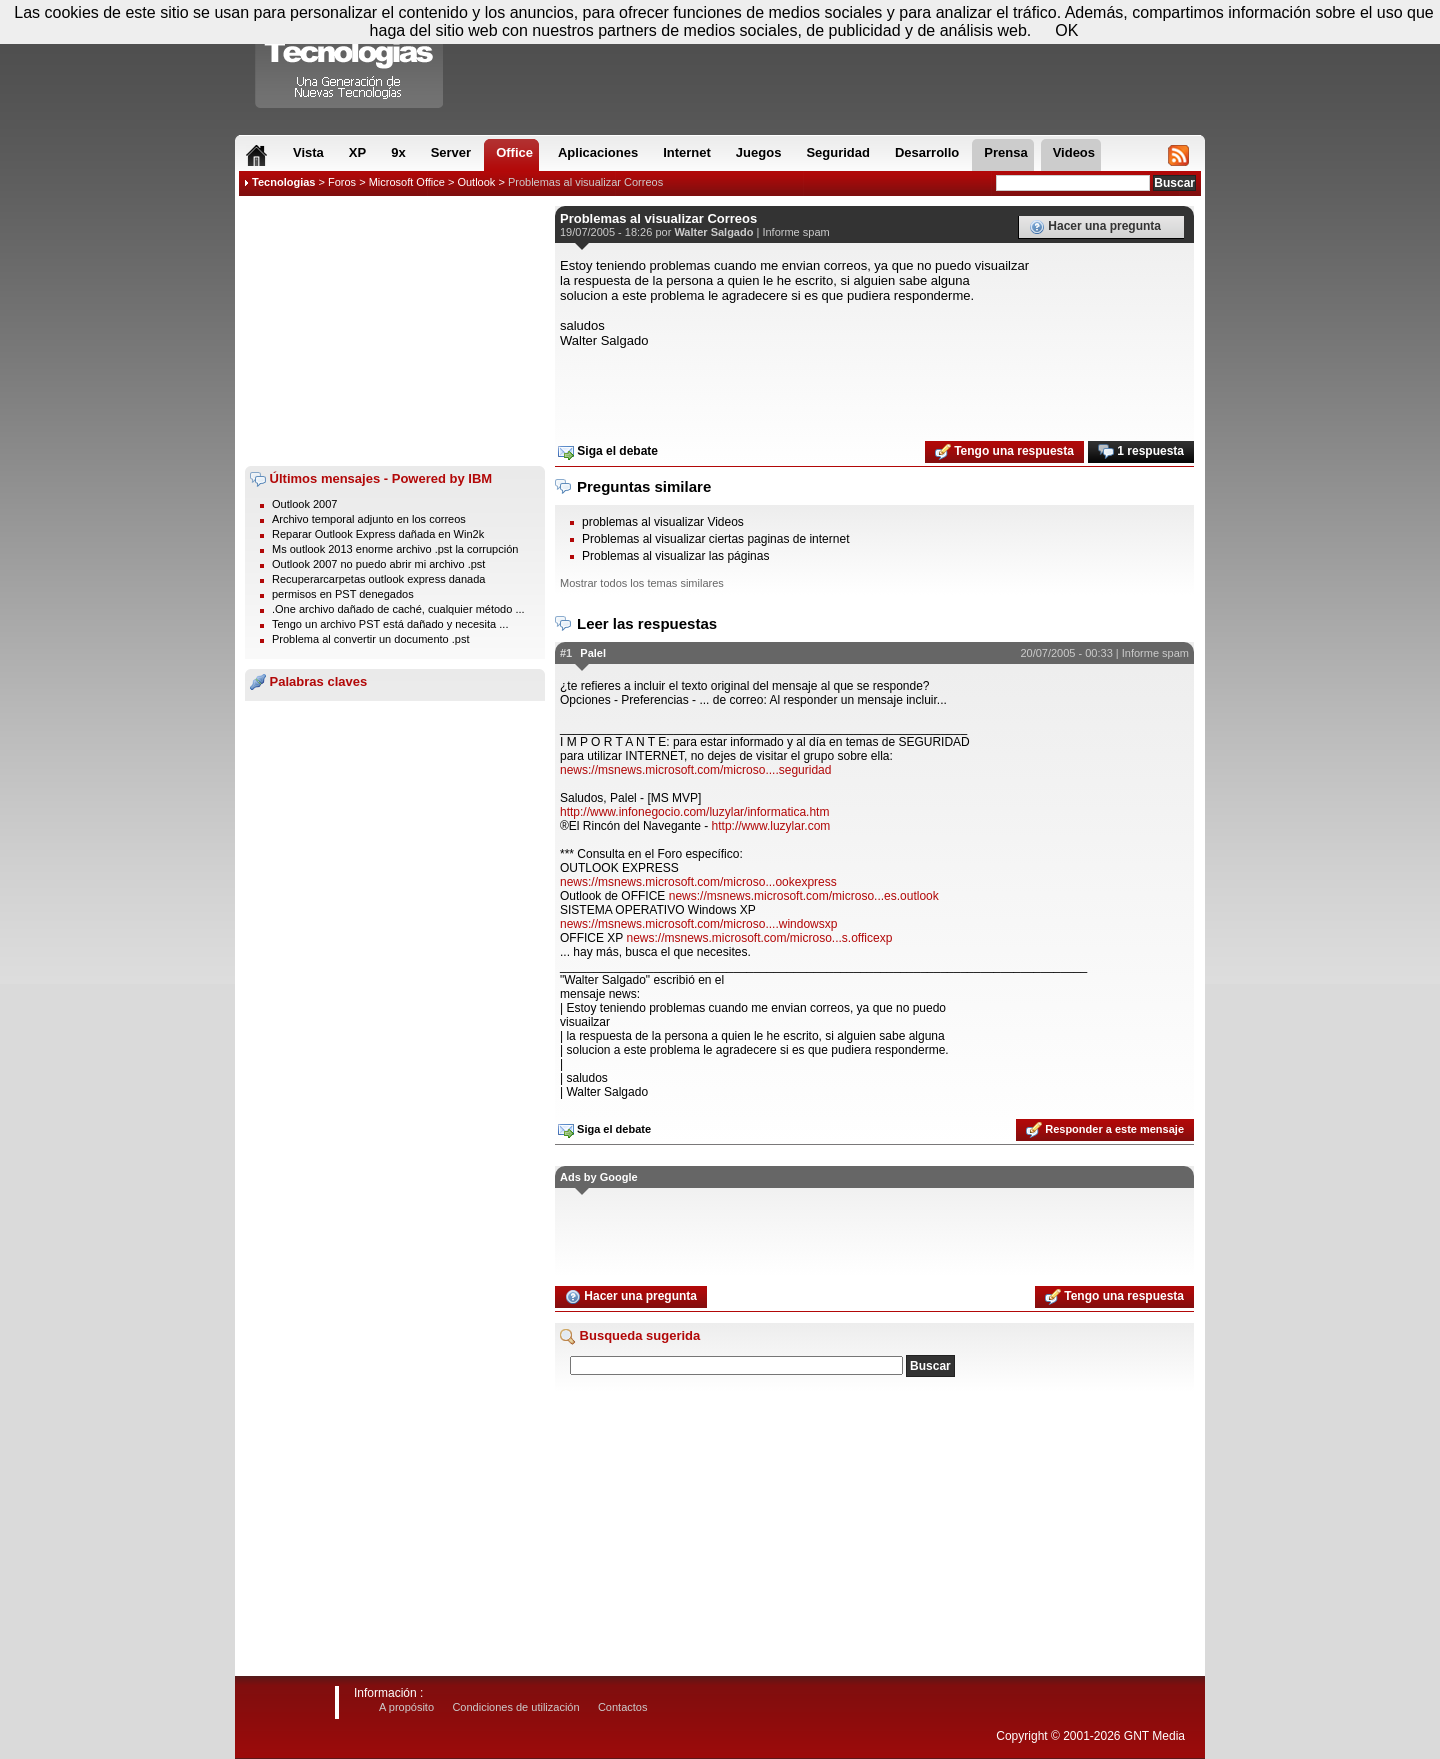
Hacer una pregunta (1095, 227)
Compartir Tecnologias (350, 59)
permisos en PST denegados (343, 594)
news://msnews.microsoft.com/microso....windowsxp (698, 924)
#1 (566, 653)
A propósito (406, 1707)
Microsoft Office (407, 182)
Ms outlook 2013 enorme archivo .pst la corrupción (395, 549)
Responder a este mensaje (1105, 1130)
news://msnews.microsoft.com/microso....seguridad (695, 770)
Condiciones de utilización (515, 1707)
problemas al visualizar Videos (663, 522)
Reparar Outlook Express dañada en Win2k (378, 534)
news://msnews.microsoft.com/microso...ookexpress (698, 882)
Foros (342, 182)
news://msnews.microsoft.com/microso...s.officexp (759, 938)
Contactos (623, 1707)
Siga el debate (608, 452)
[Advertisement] (395, 331)
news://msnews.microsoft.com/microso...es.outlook (804, 896)
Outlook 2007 (304, 504)
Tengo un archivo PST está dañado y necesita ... (390, 624)
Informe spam (795, 232)
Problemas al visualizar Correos (585, 182)
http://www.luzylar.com (771, 826)
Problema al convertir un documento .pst (371, 639)
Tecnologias (283, 182)
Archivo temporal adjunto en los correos (369, 519)
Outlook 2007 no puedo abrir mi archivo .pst (378, 564)
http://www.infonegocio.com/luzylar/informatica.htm (694, 812)
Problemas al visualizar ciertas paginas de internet (715, 539)
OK (1066, 30)
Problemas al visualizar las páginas (675, 556)
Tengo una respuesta (1004, 452)
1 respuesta (1141, 452)
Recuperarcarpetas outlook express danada (378, 579)
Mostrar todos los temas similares (642, 583)
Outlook (476, 182)
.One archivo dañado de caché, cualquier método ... (398, 609)
